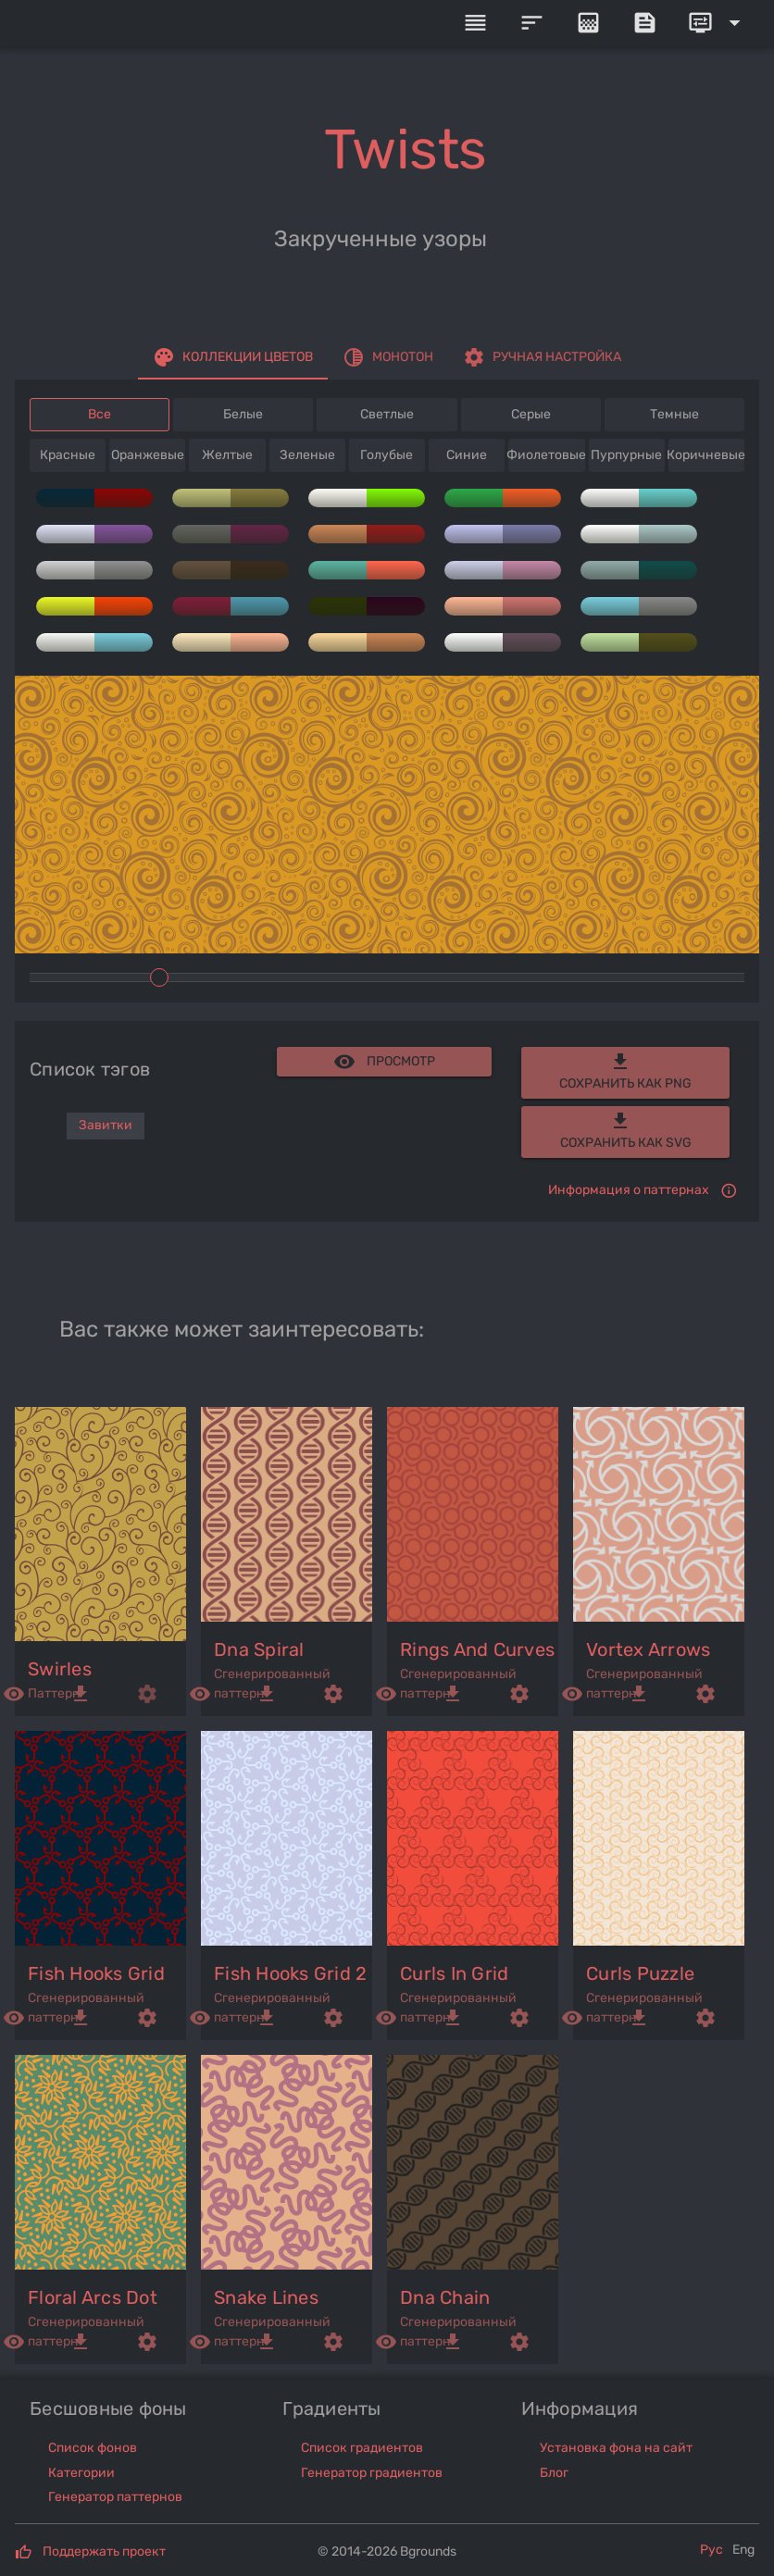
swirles (60, 1669)
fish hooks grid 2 (290, 1973)
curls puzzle (640, 1973)
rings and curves (477, 1649)
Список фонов (92, 2448)
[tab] (233, 357)
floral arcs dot (92, 2297)
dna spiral (259, 1649)
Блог (554, 2473)
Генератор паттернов (115, 2497)
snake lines (266, 2297)
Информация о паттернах (628, 1190)
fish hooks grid (96, 1973)
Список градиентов (362, 2448)
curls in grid (454, 1973)
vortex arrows (648, 1649)
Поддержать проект (104, 2551)
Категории (81, 2473)
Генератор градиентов (372, 2473)
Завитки (105, 1125)
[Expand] (717, 23)
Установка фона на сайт (616, 2448)
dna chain (445, 2297)
